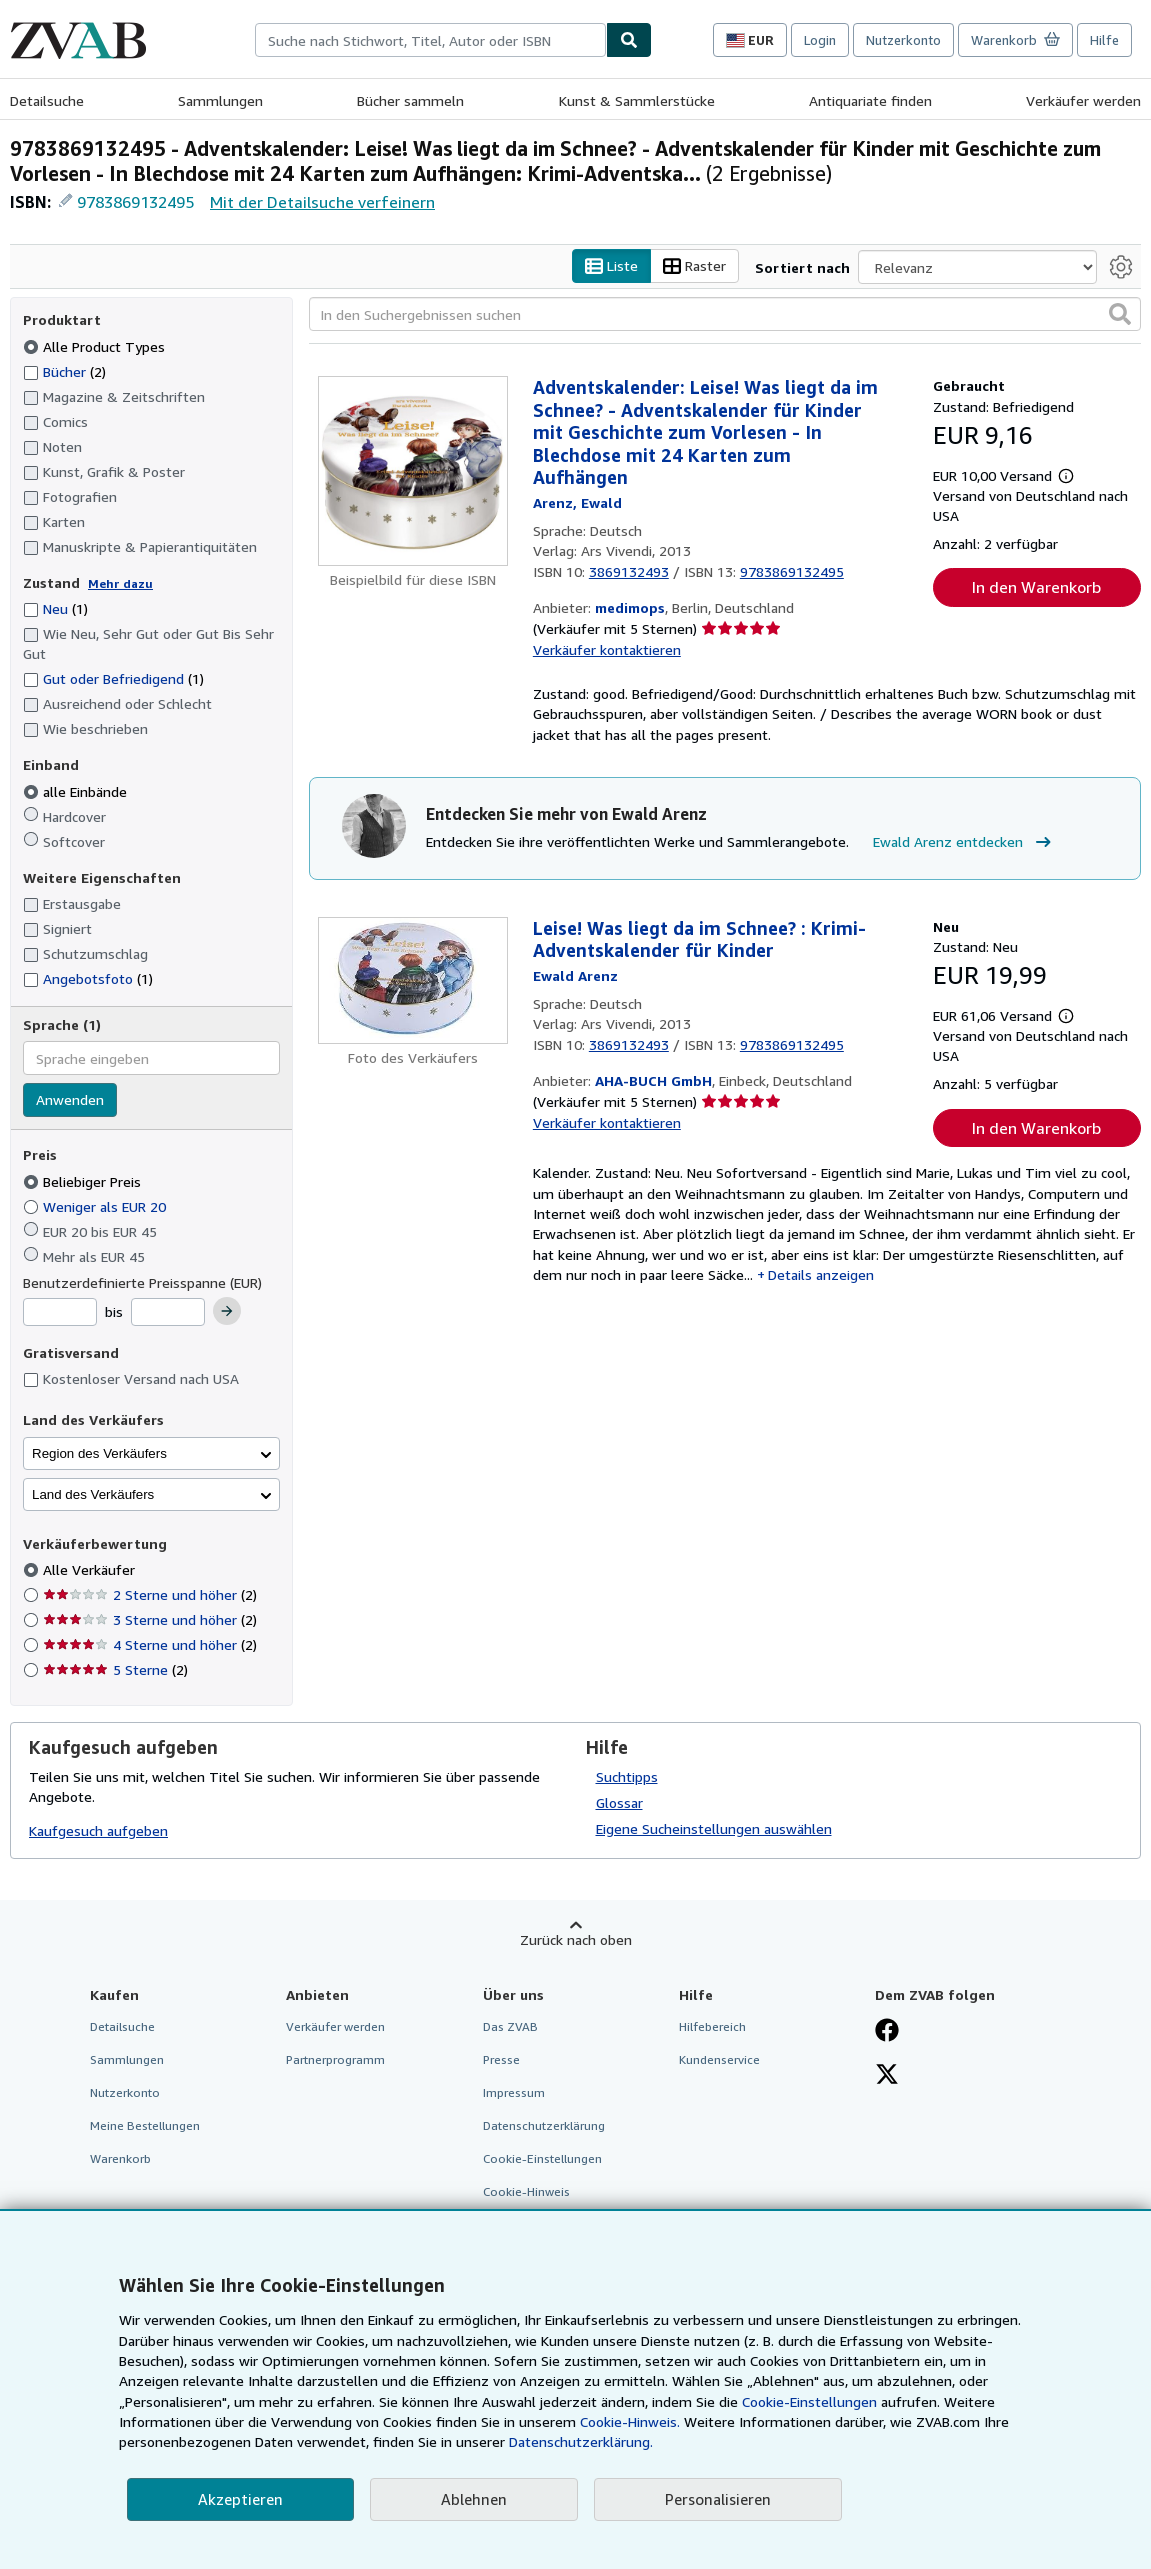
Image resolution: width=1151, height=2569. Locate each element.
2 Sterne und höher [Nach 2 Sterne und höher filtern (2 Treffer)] (150, 1595)
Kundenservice (719, 2059)
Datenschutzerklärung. (581, 2441)
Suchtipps (627, 1776)
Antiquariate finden (870, 100)
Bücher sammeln (410, 100)
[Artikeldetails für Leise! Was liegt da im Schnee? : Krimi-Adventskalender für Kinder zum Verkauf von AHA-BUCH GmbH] (413, 980)
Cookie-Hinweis (526, 2192)
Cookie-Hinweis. (630, 2421)
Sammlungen (220, 100)
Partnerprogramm (335, 2059)
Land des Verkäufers (93, 1494)
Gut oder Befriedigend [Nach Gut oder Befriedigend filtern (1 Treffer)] (113, 679)
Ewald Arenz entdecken (964, 843)
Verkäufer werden (1083, 100)
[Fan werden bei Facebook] (887, 2032)
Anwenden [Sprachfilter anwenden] (70, 1100)
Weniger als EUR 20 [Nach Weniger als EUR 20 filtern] (96, 1206)
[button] (1120, 315)
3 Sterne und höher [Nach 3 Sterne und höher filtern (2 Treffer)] (150, 1620)
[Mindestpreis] (60, 1313)
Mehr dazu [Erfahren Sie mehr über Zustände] (120, 583)
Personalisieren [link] (718, 2499)
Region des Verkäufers (99, 1453)
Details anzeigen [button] (821, 1274)
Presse (501, 2059)
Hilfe (1104, 40)
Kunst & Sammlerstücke (637, 100)
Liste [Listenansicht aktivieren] (611, 266)
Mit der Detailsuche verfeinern (322, 202)
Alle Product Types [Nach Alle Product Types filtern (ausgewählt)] (96, 346)
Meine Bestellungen (145, 2126)
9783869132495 (135, 202)
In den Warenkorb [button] (1036, 588)
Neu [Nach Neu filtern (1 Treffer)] (55, 609)
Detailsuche (47, 100)
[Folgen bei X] (887, 2076)
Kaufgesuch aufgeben (98, 1831)
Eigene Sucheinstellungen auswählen (714, 1828)
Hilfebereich (712, 2026)
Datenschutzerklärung (544, 2126)
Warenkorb (120, 2159)
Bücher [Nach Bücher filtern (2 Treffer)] (64, 371)
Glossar (619, 1802)
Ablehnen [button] (474, 2499)
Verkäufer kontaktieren (607, 649)
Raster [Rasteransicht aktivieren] (694, 266)
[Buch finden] (629, 40)
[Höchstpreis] (168, 1313)
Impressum (514, 2092)
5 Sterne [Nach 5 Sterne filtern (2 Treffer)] (115, 1670)
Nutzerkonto (903, 40)
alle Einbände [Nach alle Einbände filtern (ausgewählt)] (77, 791)
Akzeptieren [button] (240, 2499)
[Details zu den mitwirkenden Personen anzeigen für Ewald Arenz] (577, 502)
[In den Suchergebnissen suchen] (725, 315)
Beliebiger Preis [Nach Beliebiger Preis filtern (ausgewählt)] (84, 1181)
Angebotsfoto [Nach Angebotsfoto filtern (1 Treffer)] (88, 979)
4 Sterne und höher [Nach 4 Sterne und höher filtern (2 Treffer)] (150, 1645)
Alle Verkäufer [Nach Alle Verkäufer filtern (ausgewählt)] (91, 1570)
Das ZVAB (510, 2026)
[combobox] (430, 40)
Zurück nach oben (576, 1939)
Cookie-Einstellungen (809, 2401)
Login (820, 40)
